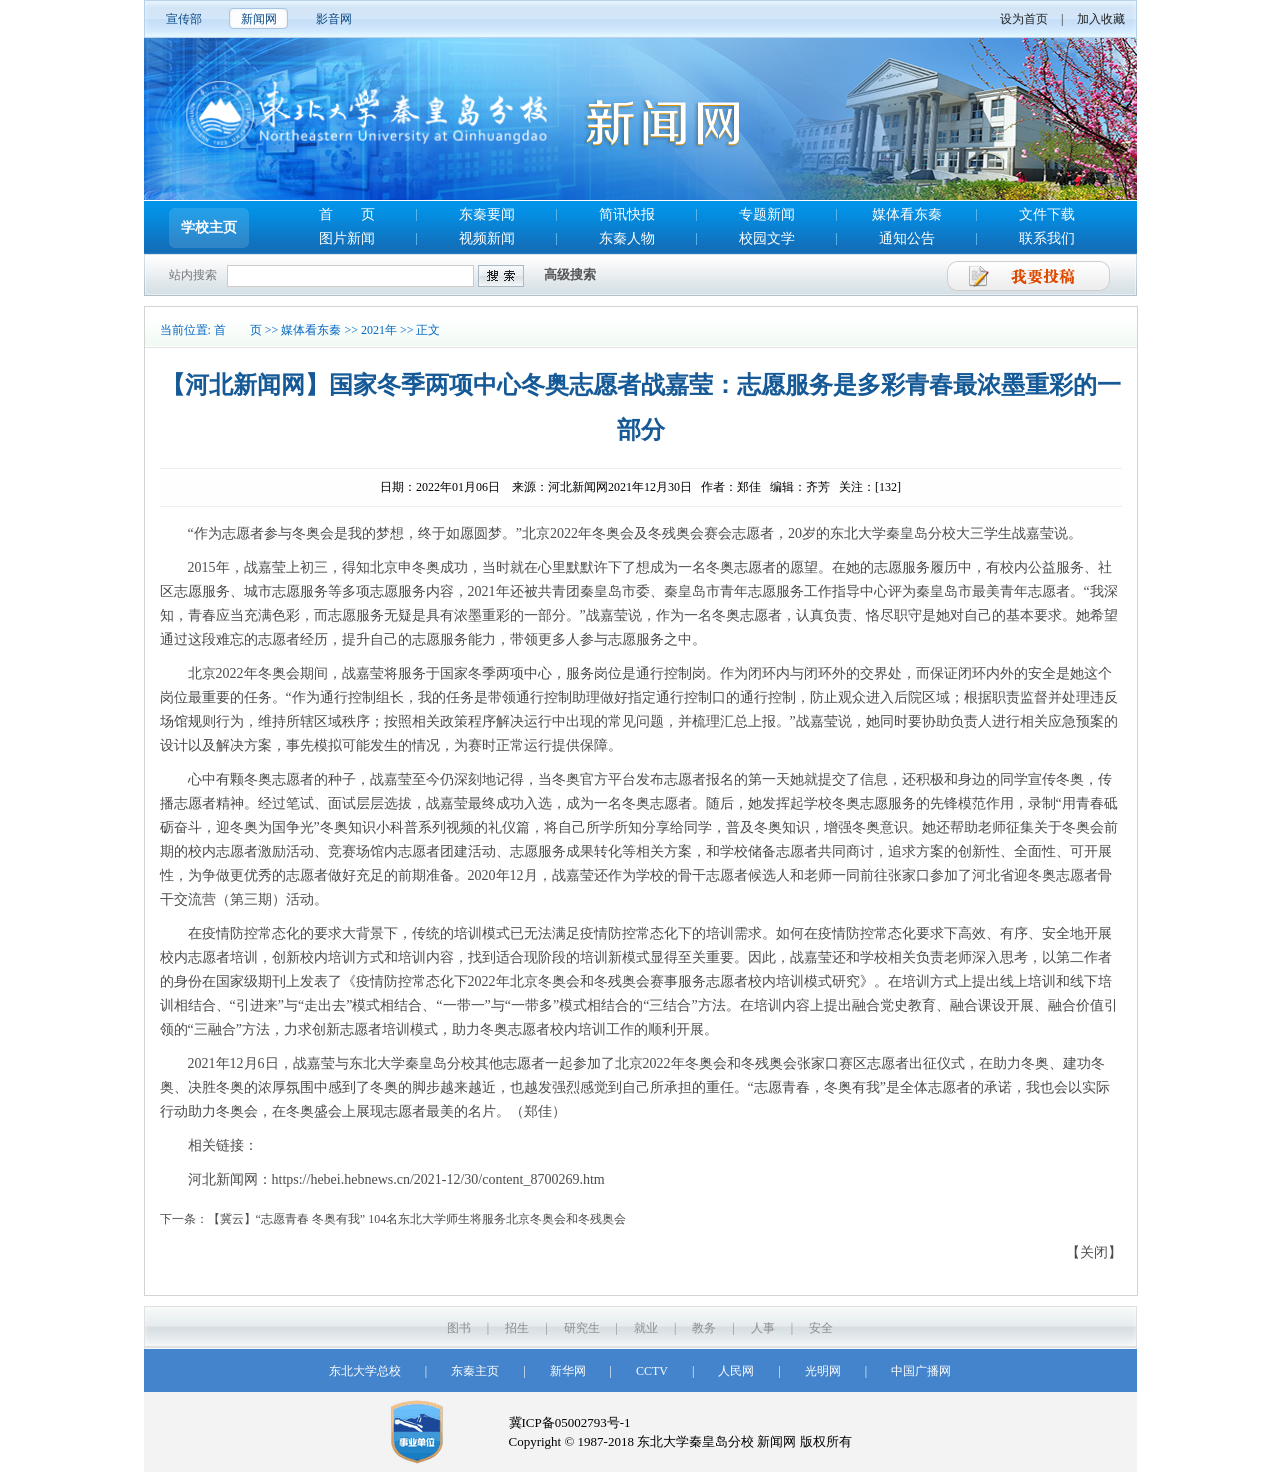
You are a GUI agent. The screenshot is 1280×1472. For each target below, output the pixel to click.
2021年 (379, 330)
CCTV (652, 1371)
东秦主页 (475, 1371)
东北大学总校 (365, 1371)
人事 (763, 1328)
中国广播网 (921, 1371)
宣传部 (184, 19)
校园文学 (767, 238)
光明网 (823, 1371)
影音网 (334, 19)
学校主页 (209, 227)
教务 (704, 1328)
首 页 (347, 214)
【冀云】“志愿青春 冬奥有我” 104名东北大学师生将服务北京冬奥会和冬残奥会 (417, 1219)
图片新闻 (347, 238)
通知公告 (907, 238)
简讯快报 (627, 214)
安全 (821, 1328)
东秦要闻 (487, 214)
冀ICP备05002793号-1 (570, 1422)
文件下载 (1047, 214)
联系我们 (1047, 238)
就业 (646, 1328)
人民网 (736, 1371)
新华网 (568, 1371)
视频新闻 (487, 238)
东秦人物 (627, 238)
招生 (517, 1328)
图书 (459, 1328)
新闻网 (259, 19)
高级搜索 (570, 274)
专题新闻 (767, 214)
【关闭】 (1094, 1252)
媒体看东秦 (907, 214)
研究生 (582, 1328)
